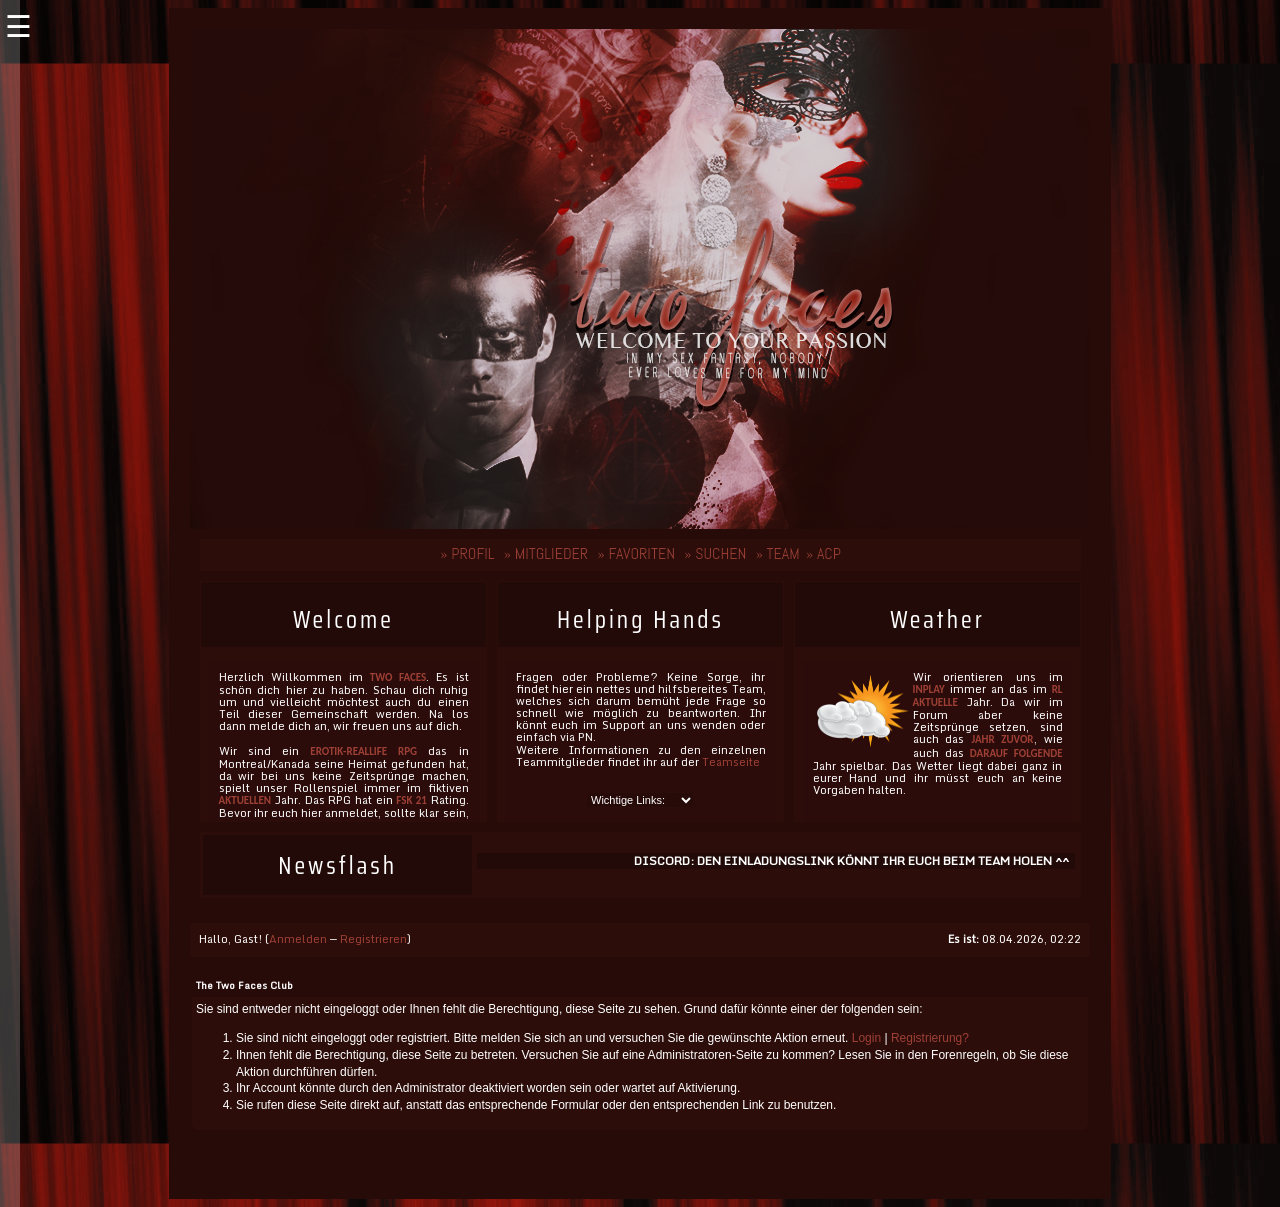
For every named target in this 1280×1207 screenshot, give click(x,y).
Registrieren (373, 939)
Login (866, 1038)
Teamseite (731, 762)
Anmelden (298, 939)
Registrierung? (930, 1038)
